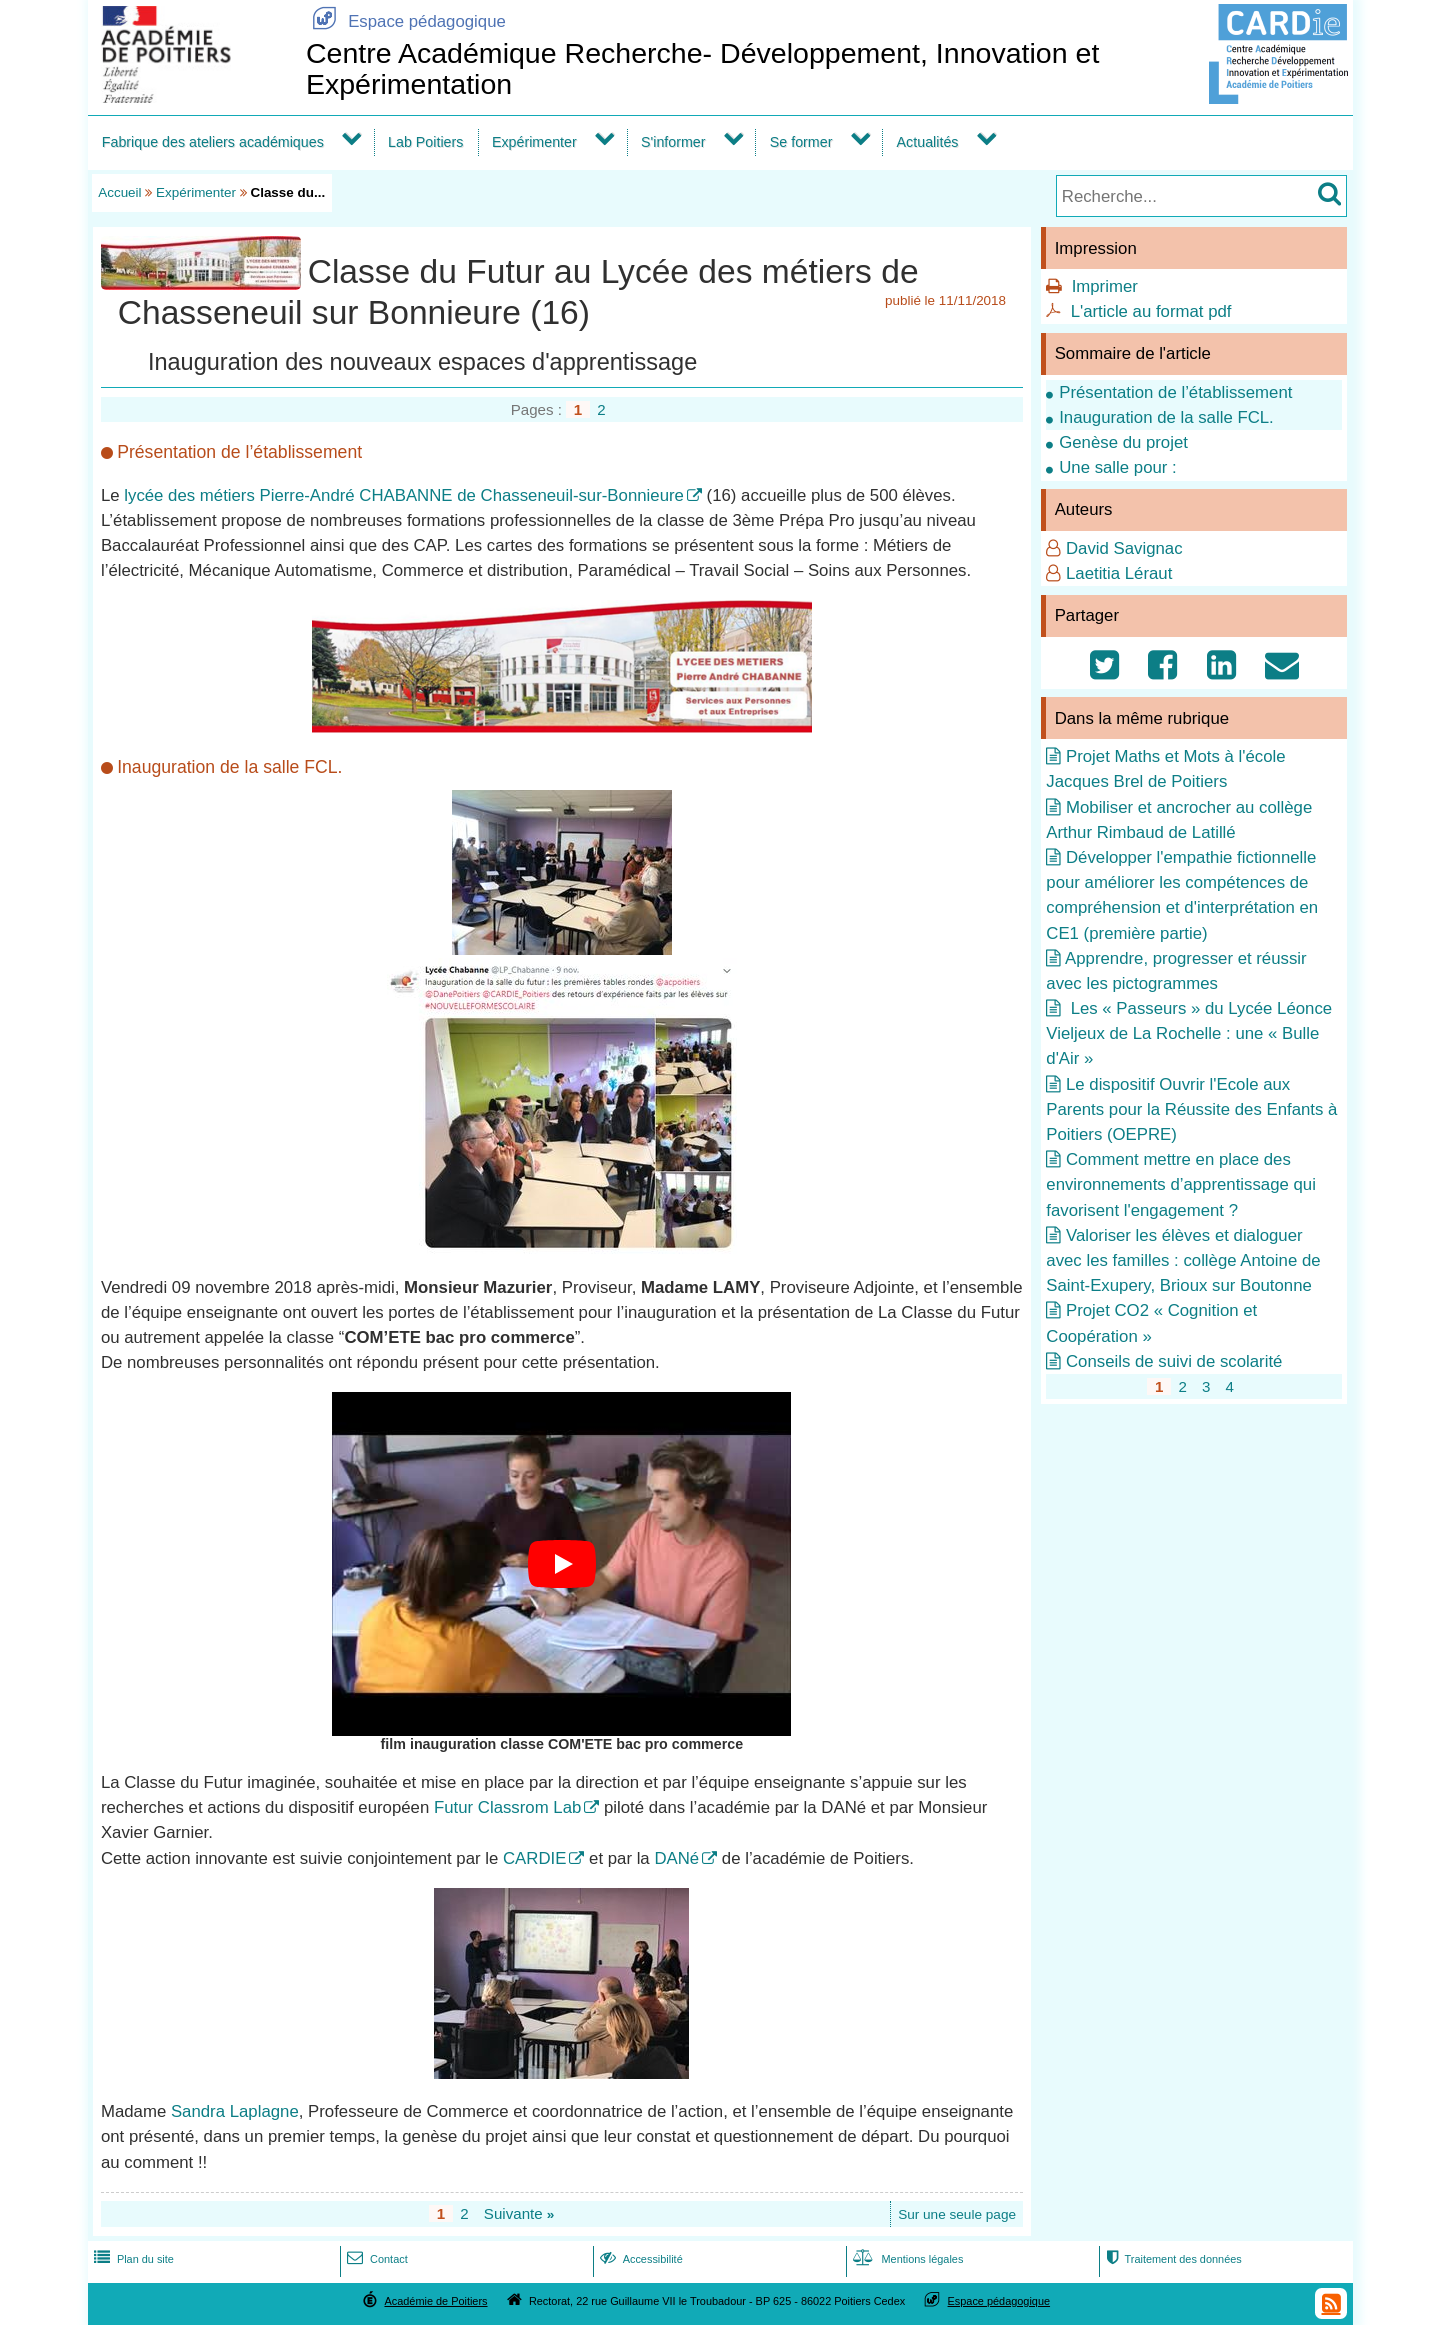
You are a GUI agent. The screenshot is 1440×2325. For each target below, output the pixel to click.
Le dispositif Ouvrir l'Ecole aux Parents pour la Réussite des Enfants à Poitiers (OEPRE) (1191, 1109)
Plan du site (132, 2259)
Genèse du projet (1123, 442)
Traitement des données (1171, 2259)
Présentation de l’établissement (1175, 392)
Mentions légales (906, 2259)
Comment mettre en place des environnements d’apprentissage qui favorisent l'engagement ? (1181, 1184)
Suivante (519, 2213)
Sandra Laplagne (235, 2111)
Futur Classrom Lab (507, 1807)
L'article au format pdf (1151, 311)
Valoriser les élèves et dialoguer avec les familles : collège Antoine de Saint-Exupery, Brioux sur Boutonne (1183, 1260)
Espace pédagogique (406, 21)
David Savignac (1124, 548)
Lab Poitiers (425, 142)
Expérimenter (534, 142)
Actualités (928, 142)
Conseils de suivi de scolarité (1174, 1361)
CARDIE (534, 1858)
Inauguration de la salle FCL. (1166, 417)
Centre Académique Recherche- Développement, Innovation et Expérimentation (702, 68)
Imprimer (1105, 286)
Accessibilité (639, 2259)
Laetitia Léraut (1119, 573)
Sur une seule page (957, 2214)
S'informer (673, 142)
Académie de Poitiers (435, 2301)
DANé (676, 1858)
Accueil (119, 192)
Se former (801, 142)
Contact (375, 2259)
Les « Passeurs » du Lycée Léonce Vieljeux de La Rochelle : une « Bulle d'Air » (1189, 1033)
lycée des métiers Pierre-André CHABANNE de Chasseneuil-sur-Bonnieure (404, 495)
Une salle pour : (1118, 467)
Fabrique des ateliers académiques (213, 142)
